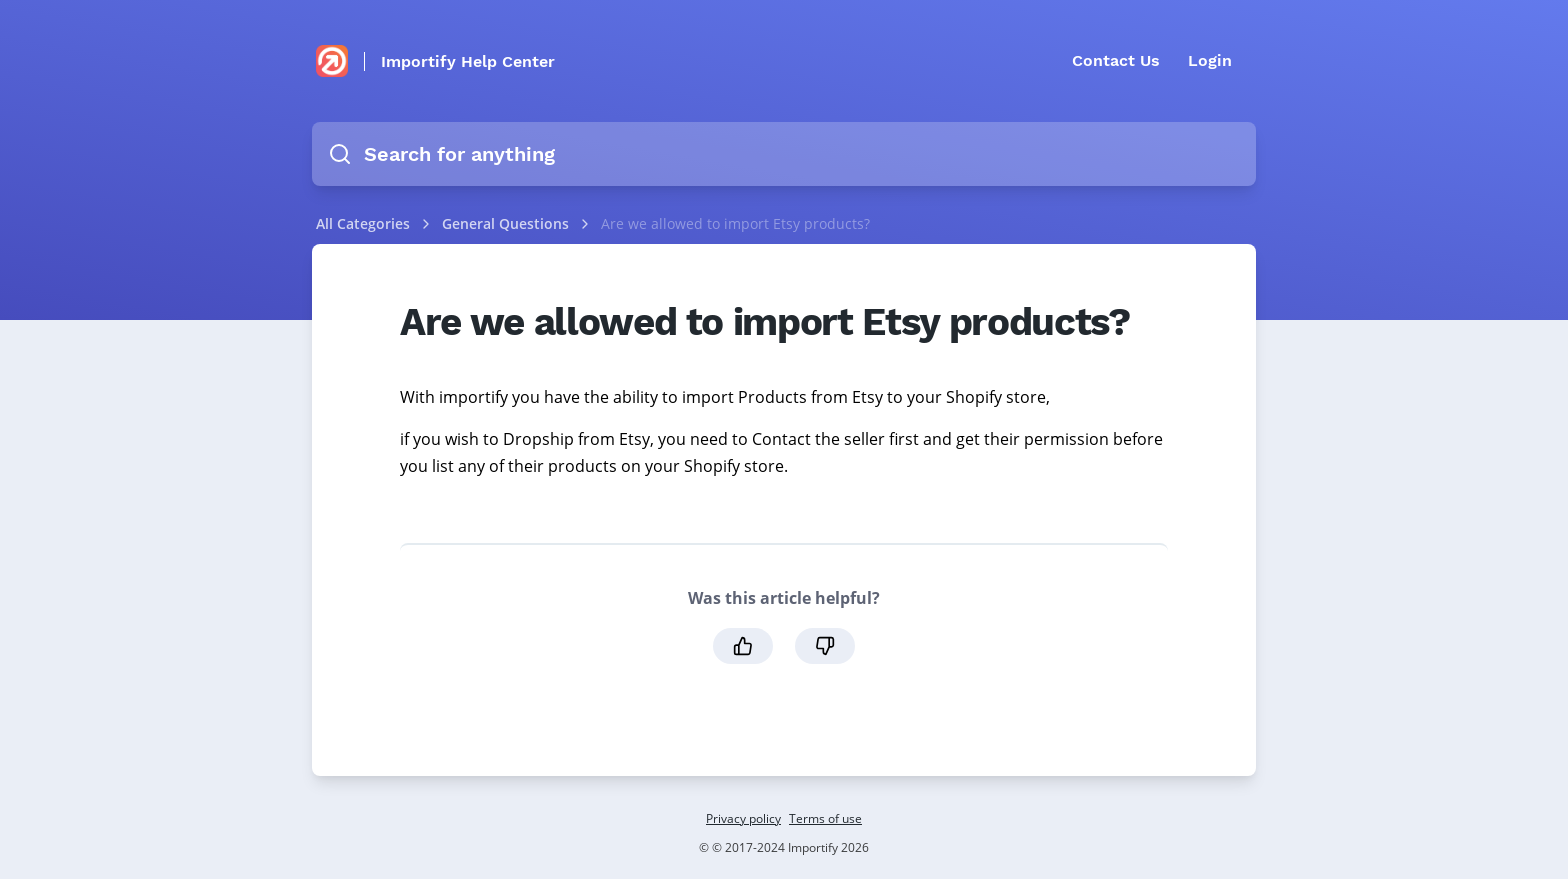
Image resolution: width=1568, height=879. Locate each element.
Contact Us (1116, 60)
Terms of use (825, 818)
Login (1210, 60)
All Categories (363, 223)
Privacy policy (743, 818)
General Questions (507, 223)
